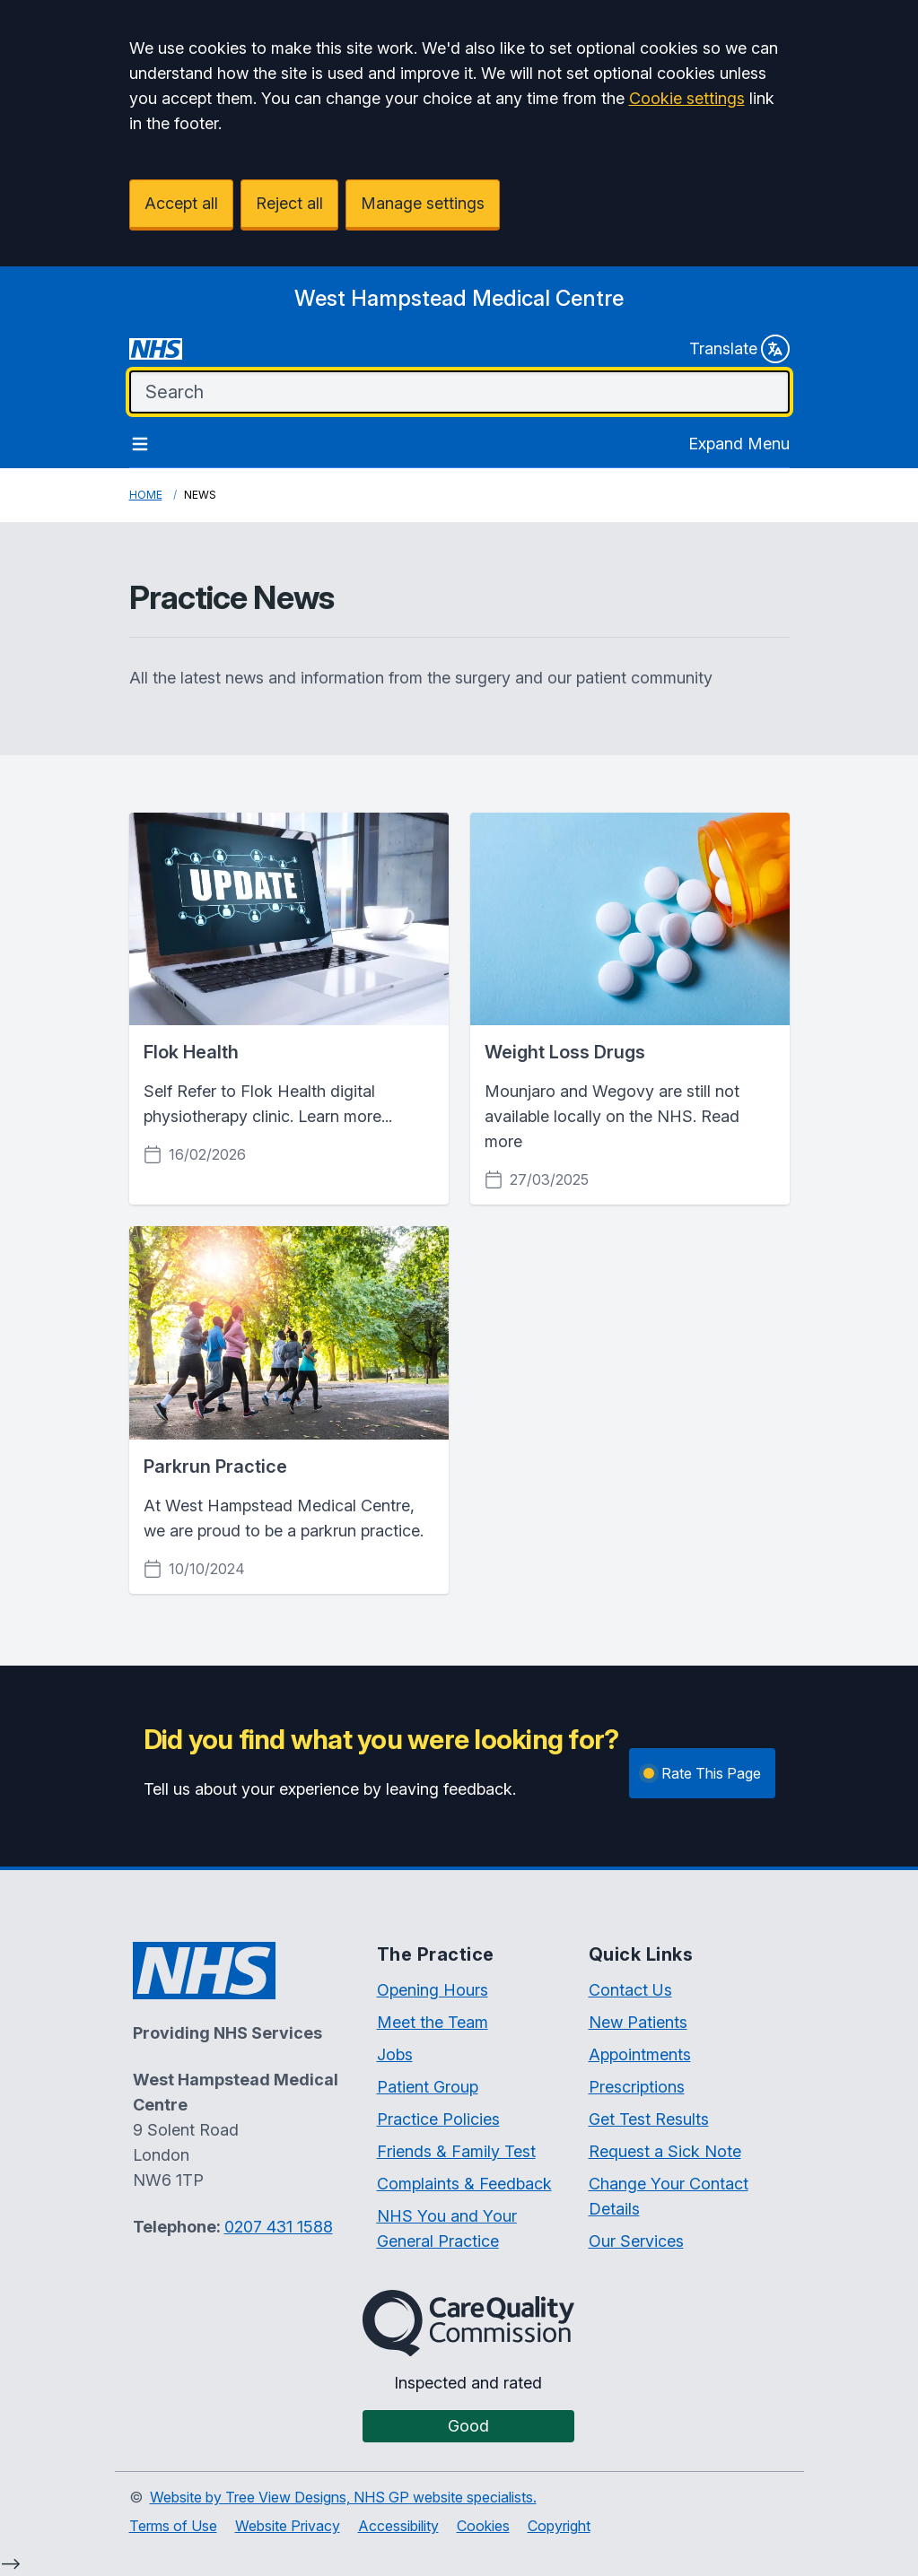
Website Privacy (287, 2526)
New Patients (638, 2022)
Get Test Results (649, 2119)
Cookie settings (687, 98)
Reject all (289, 203)
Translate (739, 349)
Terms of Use (173, 2526)
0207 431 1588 (278, 2226)
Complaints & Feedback (464, 2183)
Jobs (395, 2054)
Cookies (483, 2526)
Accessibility (398, 2526)
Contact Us (630, 1989)
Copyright (559, 2526)
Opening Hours (432, 1989)
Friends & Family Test (456, 2151)
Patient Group (427, 2086)
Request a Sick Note (665, 2151)
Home (145, 494)
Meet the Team (432, 2022)
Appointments (640, 2054)
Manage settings (423, 203)
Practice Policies (438, 2119)
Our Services (636, 2241)
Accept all (181, 203)
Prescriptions (637, 2086)
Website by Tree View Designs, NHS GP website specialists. (343, 2497)
